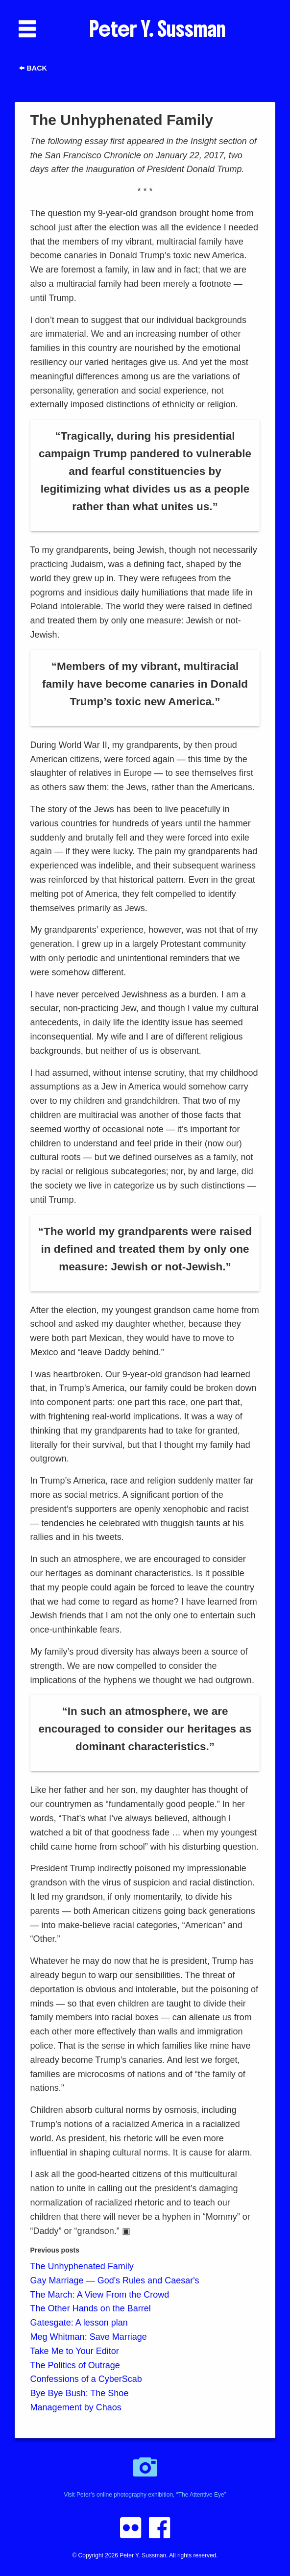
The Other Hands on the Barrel (90, 2308)
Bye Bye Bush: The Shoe (79, 2393)
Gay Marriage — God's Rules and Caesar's (114, 2280)
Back (33, 68)
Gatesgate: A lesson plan (79, 2323)
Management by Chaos (75, 2407)
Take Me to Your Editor (74, 2351)
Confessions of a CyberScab (86, 2379)
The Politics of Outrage (75, 2365)
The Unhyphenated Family (82, 2266)
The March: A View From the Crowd (99, 2295)
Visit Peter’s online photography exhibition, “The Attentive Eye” (145, 2472)
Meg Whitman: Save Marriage (88, 2337)
